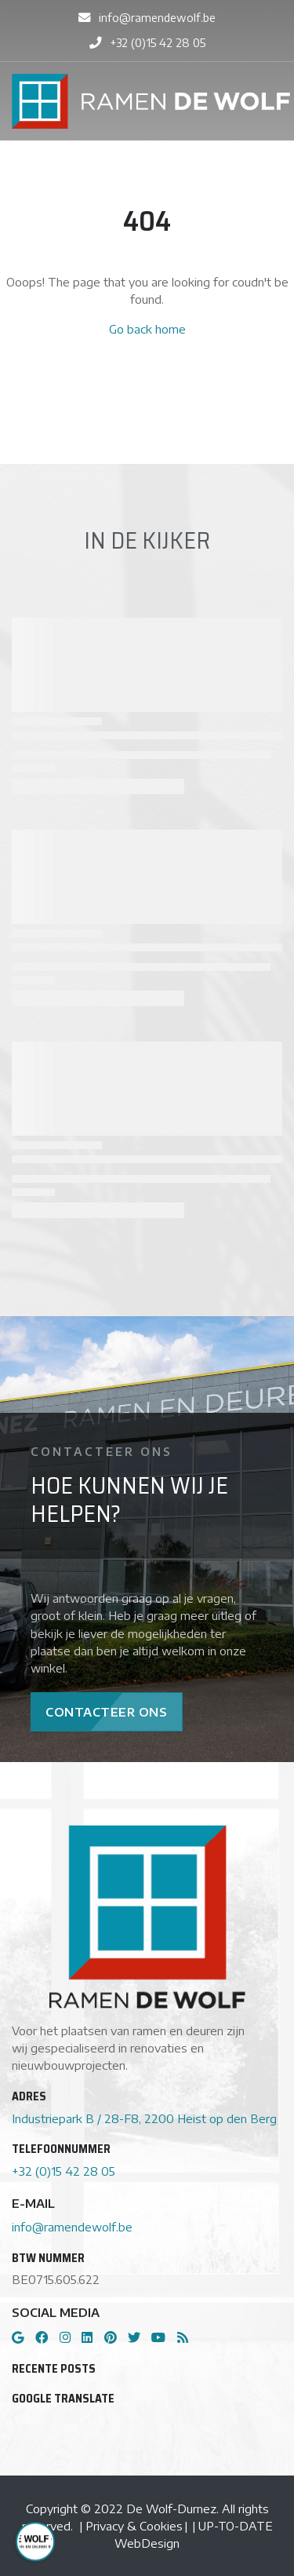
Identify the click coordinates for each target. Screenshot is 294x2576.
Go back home (147, 329)
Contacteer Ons (106, 1712)
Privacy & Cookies (134, 2526)
